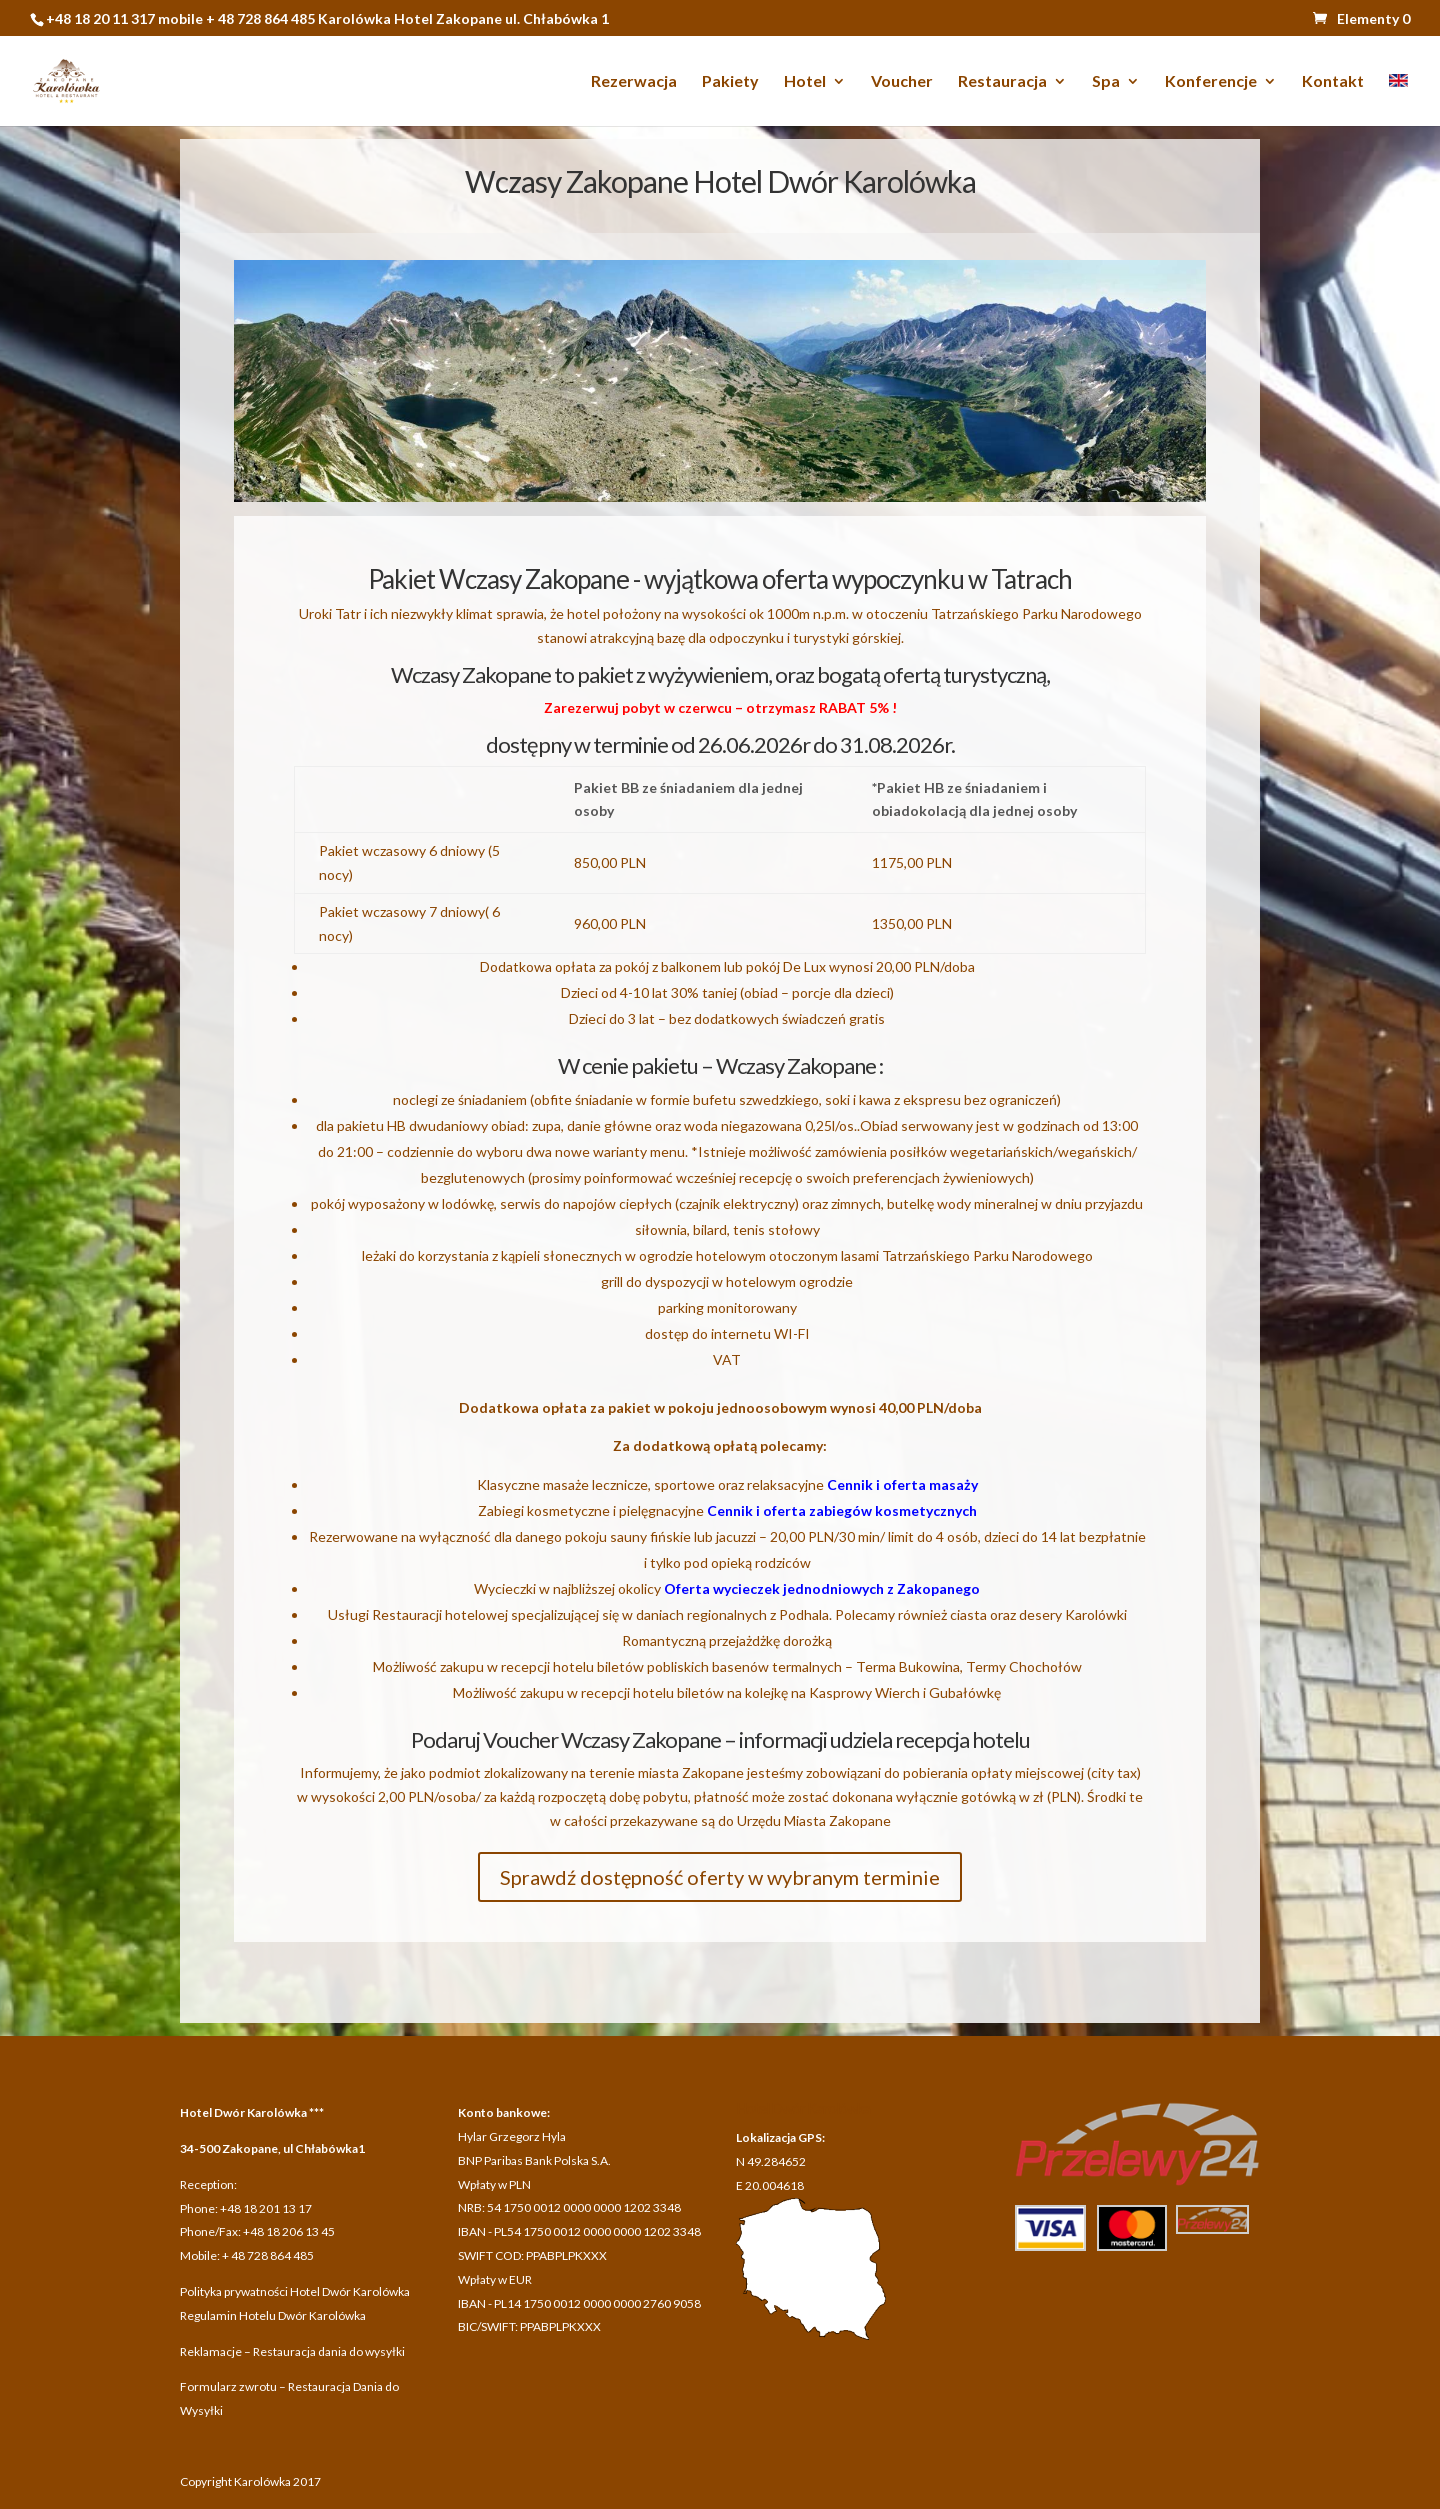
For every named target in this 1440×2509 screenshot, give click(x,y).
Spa (1106, 82)
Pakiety (730, 82)
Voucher (902, 82)
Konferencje (1211, 82)
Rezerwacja (634, 82)
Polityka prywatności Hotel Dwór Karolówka (295, 2291)
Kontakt (1333, 82)
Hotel (805, 82)
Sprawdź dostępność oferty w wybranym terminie (720, 1877)
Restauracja (1002, 82)
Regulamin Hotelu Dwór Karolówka (273, 2315)
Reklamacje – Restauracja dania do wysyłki (292, 2351)
